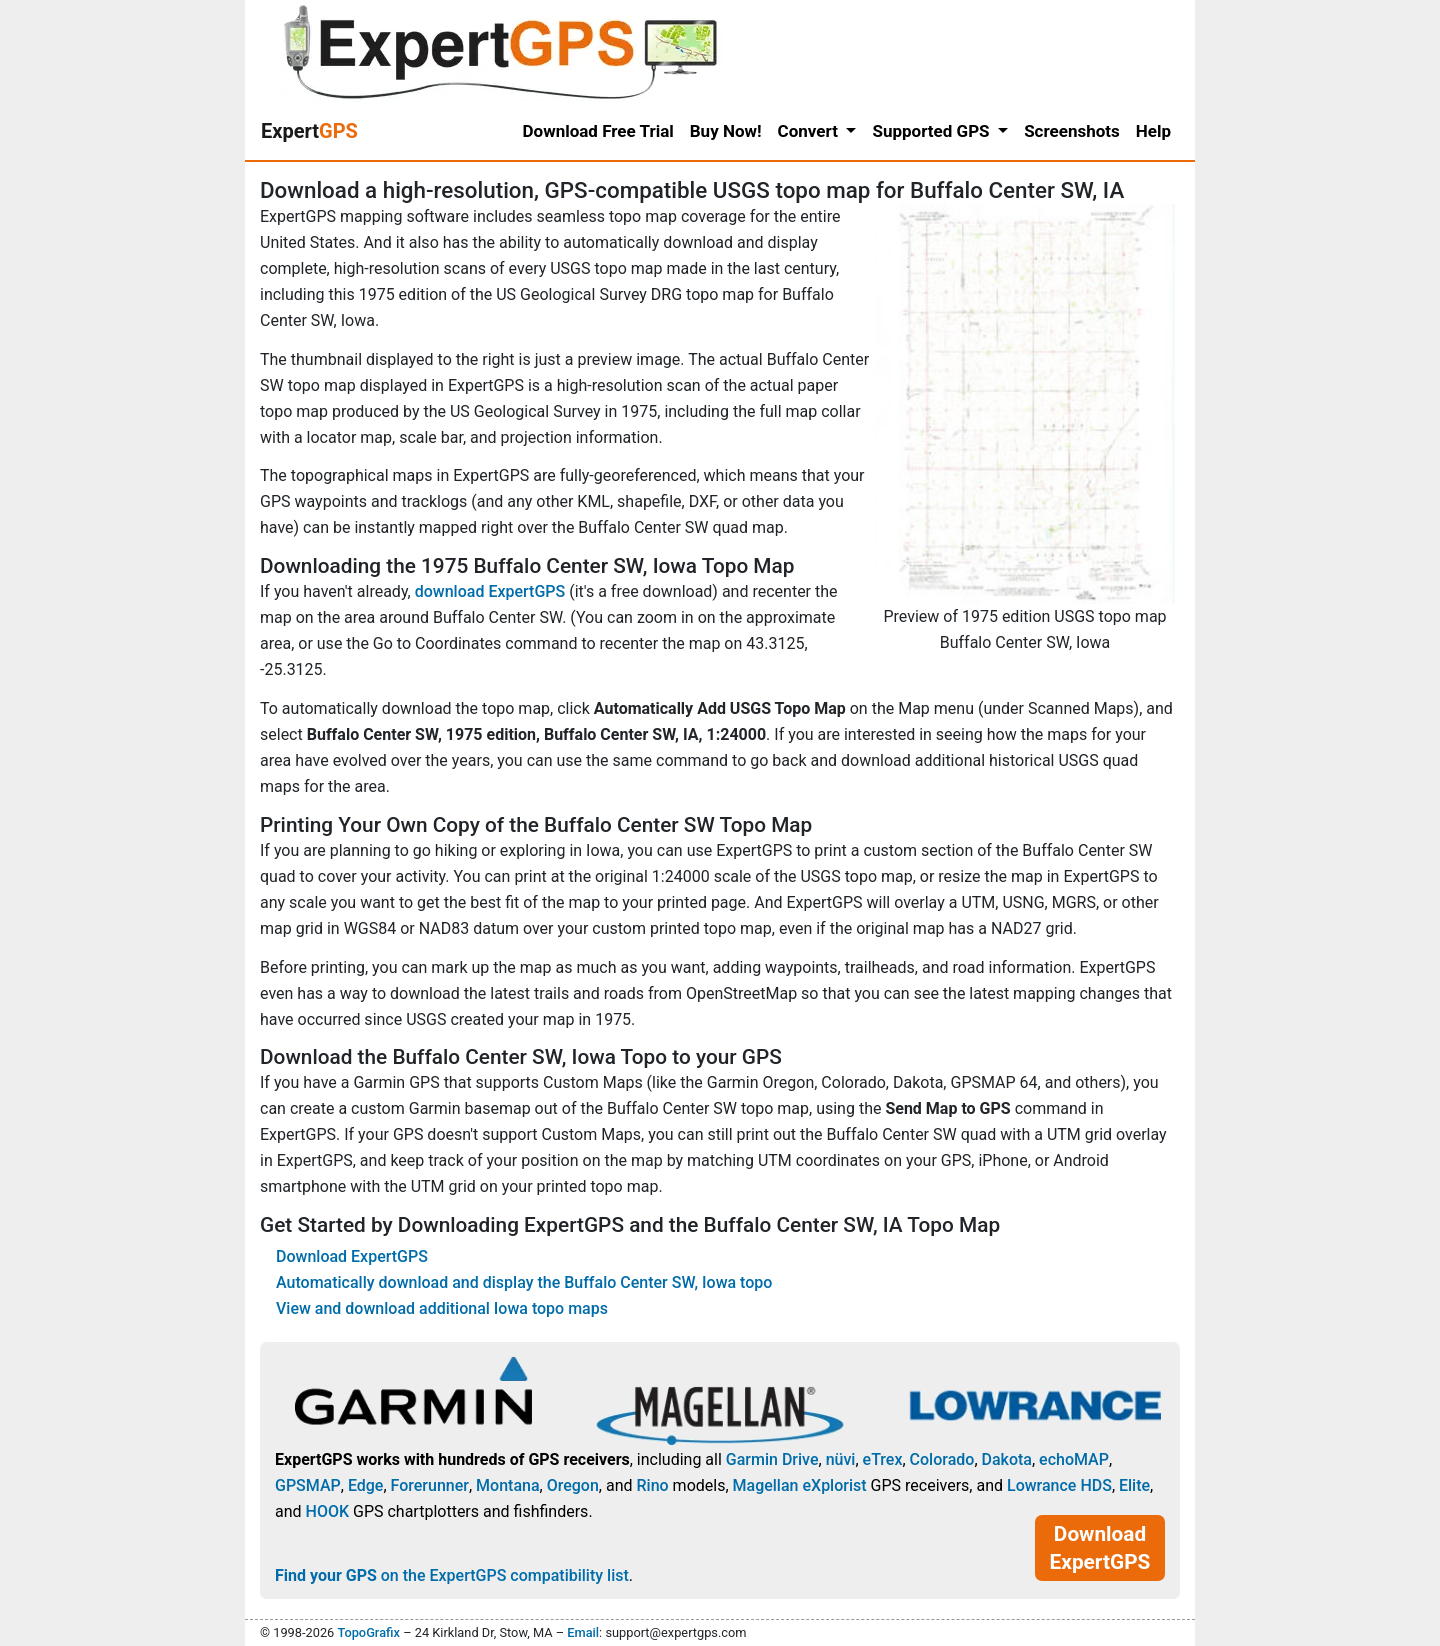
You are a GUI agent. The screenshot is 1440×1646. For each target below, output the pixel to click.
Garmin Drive (772, 1459)
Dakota (1007, 1459)
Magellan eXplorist (800, 1485)
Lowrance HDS (1059, 1485)
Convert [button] (810, 131)
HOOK (328, 1511)
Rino (652, 1485)
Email (583, 1632)
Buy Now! (726, 131)
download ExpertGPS (490, 591)
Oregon (573, 1485)
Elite (1134, 1485)
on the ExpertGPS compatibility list (452, 1575)
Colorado (942, 1459)
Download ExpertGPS (352, 1256)
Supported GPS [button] (932, 131)
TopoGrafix (368, 1632)
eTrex (883, 1459)
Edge (366, 1485)
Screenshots (1072, 131)
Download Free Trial (598, 131)
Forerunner (430, 1485)
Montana (507, 1485)
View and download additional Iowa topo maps (442, 1308)
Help (1153, 131)
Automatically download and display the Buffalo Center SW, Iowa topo (524, 1282)
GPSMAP (308, 1485)
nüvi (841, 1459)
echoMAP (1074, 1459)
